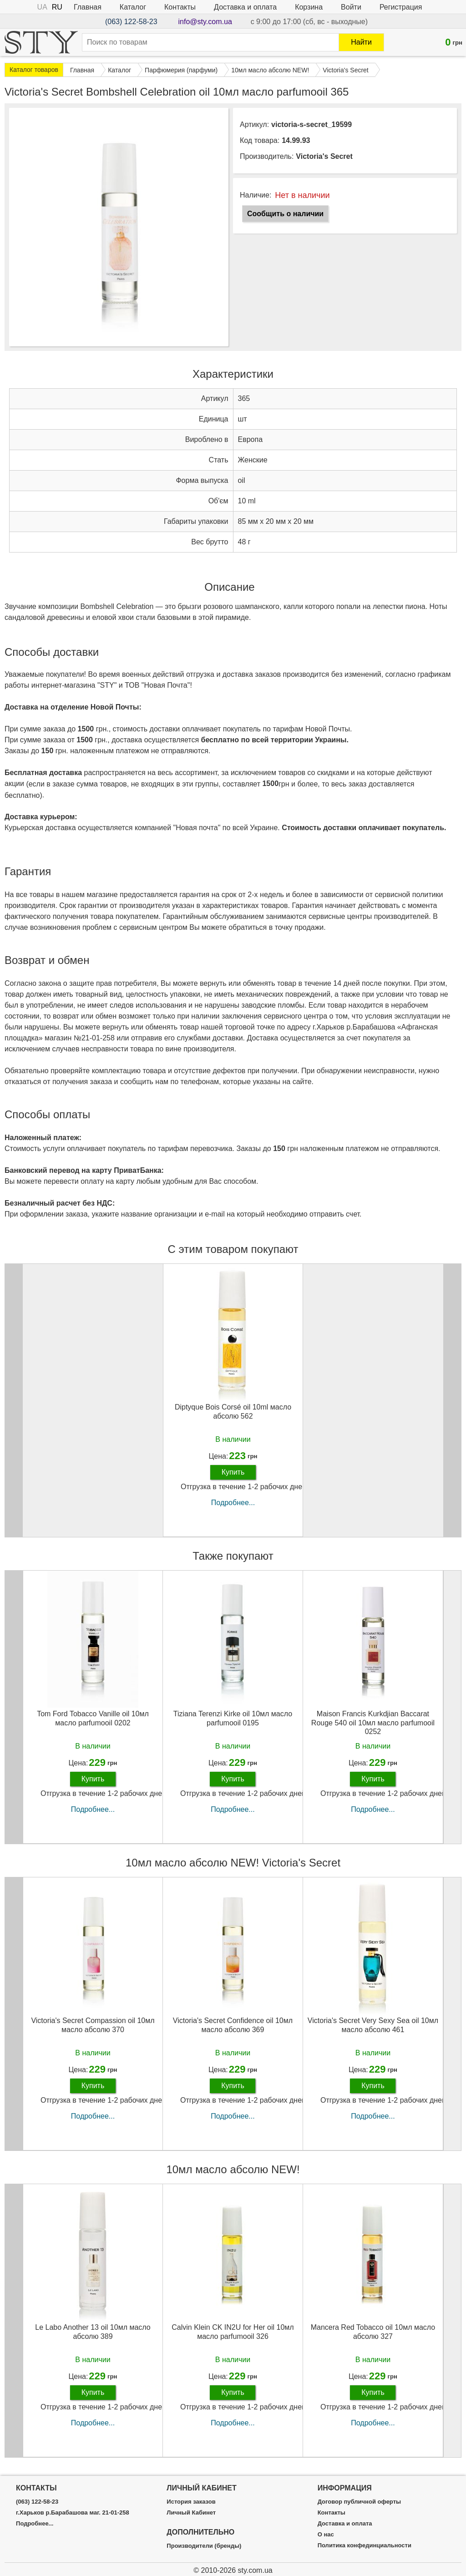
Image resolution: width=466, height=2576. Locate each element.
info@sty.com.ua (205, 21)
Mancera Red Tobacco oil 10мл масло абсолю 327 (373, 2331)
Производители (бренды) (204, 2546)
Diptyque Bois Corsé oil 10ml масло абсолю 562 (233, 1411)
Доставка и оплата (245, 7)
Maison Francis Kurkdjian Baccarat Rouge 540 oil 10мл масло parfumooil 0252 (373, 1722)
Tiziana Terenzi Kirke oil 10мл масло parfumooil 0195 (232, 1718)
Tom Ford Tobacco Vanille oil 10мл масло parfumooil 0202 (93, 1718)
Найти (361, 42)
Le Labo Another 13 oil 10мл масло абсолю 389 (92, 2331)
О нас (326, 2534)
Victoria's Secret (324, 156)
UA (42, 7)
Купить (233, 1472)
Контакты (180, 7)
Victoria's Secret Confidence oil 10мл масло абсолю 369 (233, 2025)
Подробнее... (233, 1502)
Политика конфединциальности (364, 2545)
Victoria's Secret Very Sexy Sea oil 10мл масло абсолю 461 (373, 2025)
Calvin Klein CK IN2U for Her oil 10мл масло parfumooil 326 (233, 2331)
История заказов (191, 2502)
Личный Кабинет (191, 2513)
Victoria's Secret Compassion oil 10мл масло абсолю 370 (92, 2025)
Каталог (133, 7)
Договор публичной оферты (359, 2502)
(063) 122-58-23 (131, 21)
